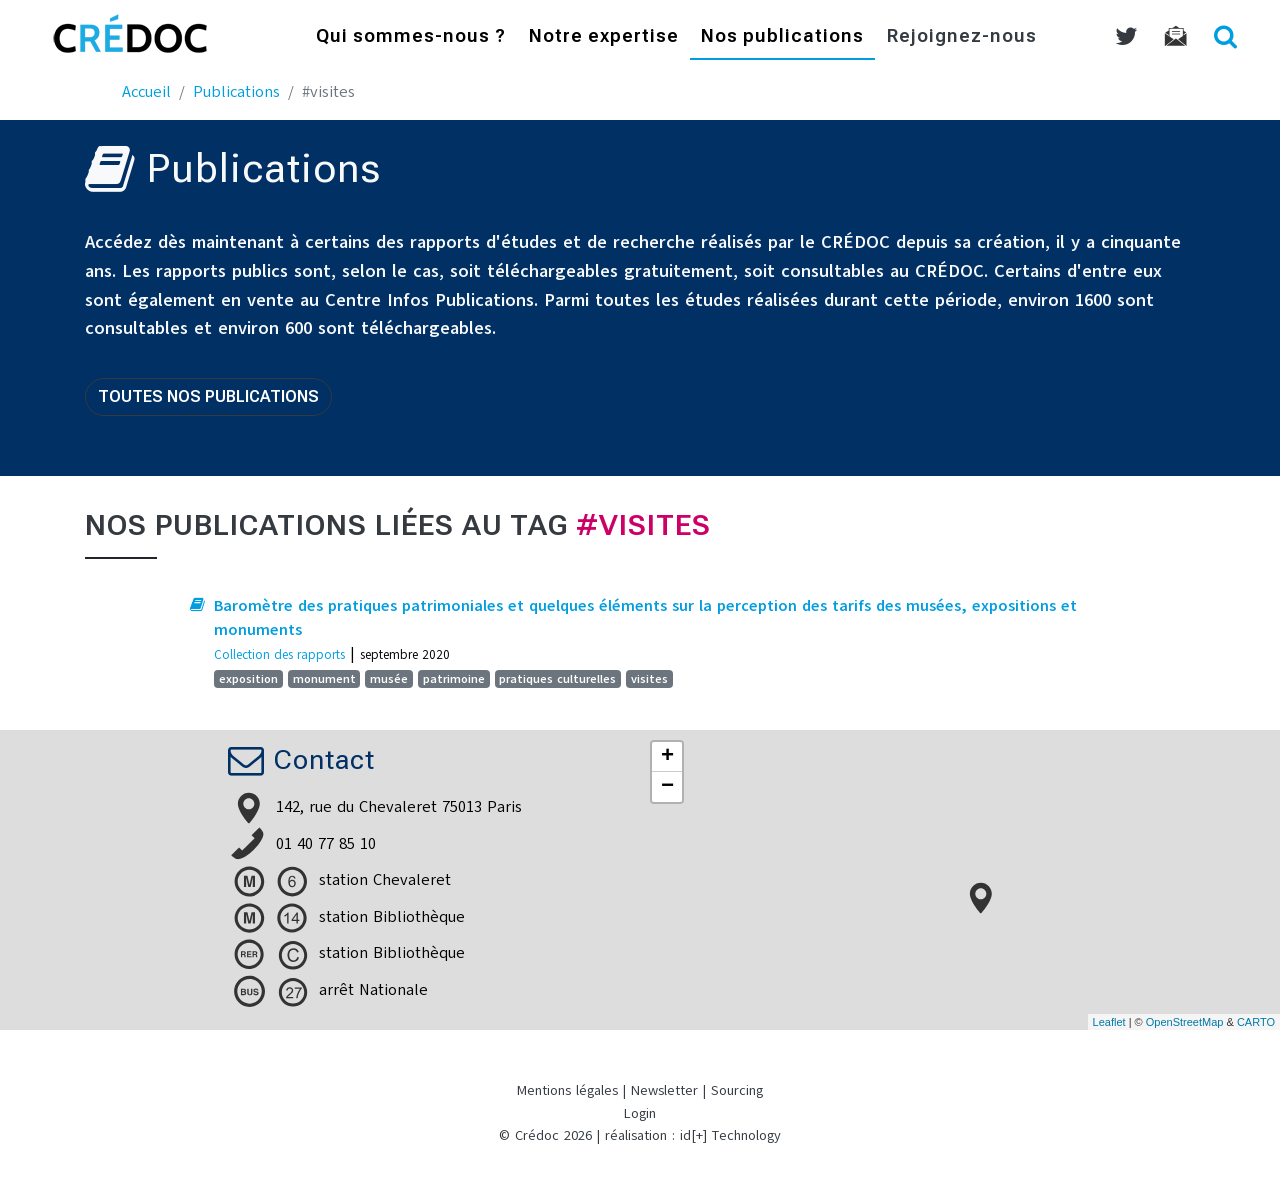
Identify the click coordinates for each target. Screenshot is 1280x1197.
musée (389, 679)
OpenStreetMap (1185, 1022)
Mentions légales (567, 1090)
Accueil (146, 92)
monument (324, 679)
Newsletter (664, 1090)
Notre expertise (604, 37)
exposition (248, 679)
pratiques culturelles (557, 679)
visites (649, 679)
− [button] (667, 787)
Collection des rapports (279, 654)
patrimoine (454, 679)
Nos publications (782, 37)
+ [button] (667, 757)
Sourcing (737, 1090)
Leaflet (1109, 1022)
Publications (236, 92)
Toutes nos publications (208, 396)
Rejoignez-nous (962, 37)
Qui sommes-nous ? (411, 37)
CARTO (1256, 1022)
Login (640, 1113)
